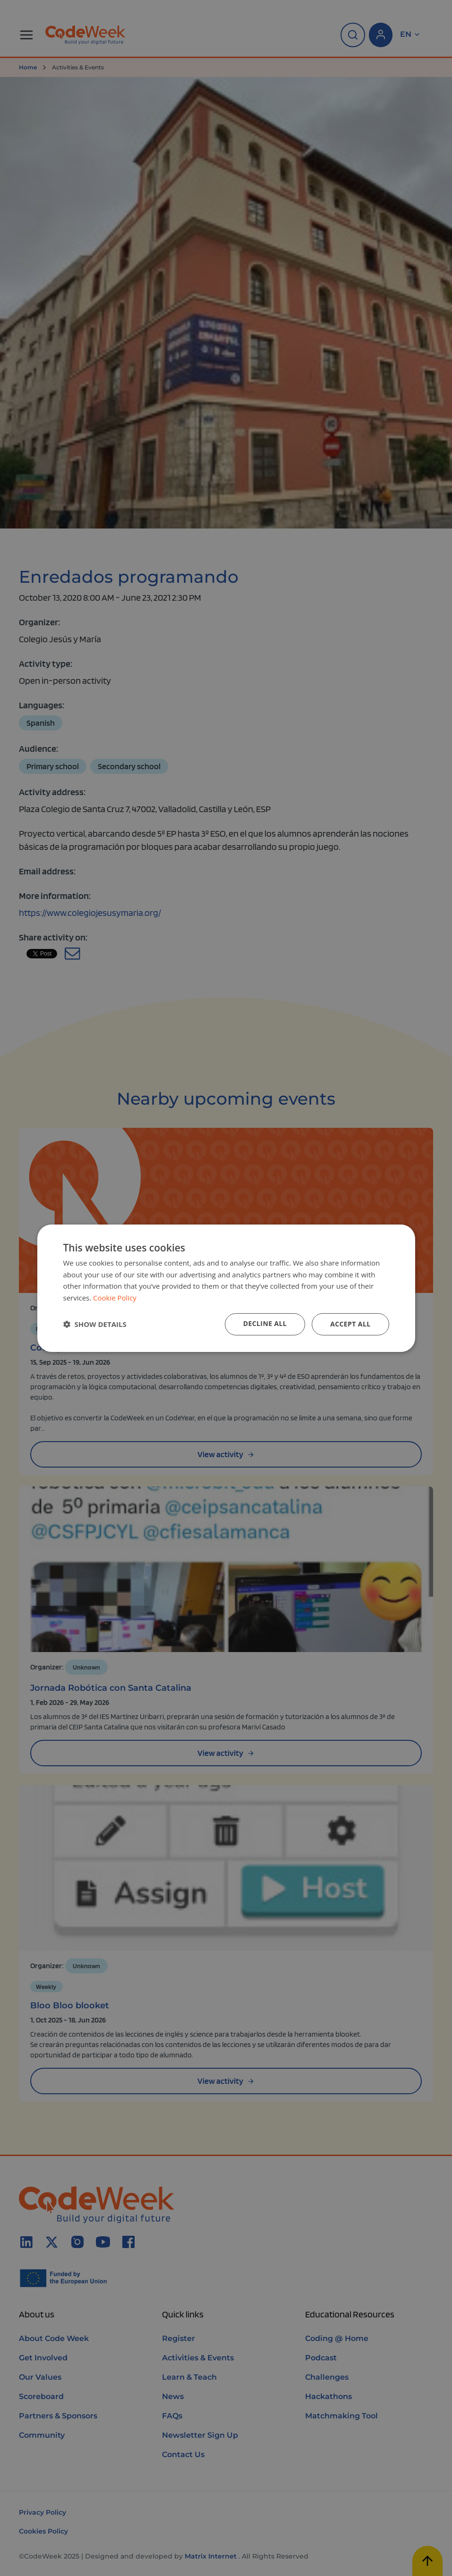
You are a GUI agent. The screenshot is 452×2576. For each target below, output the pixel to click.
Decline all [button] (265, 1323)
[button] (95, 1324)
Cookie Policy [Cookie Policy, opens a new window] (114, 1297)
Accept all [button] (350, 1323)
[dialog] (226, 1287)
